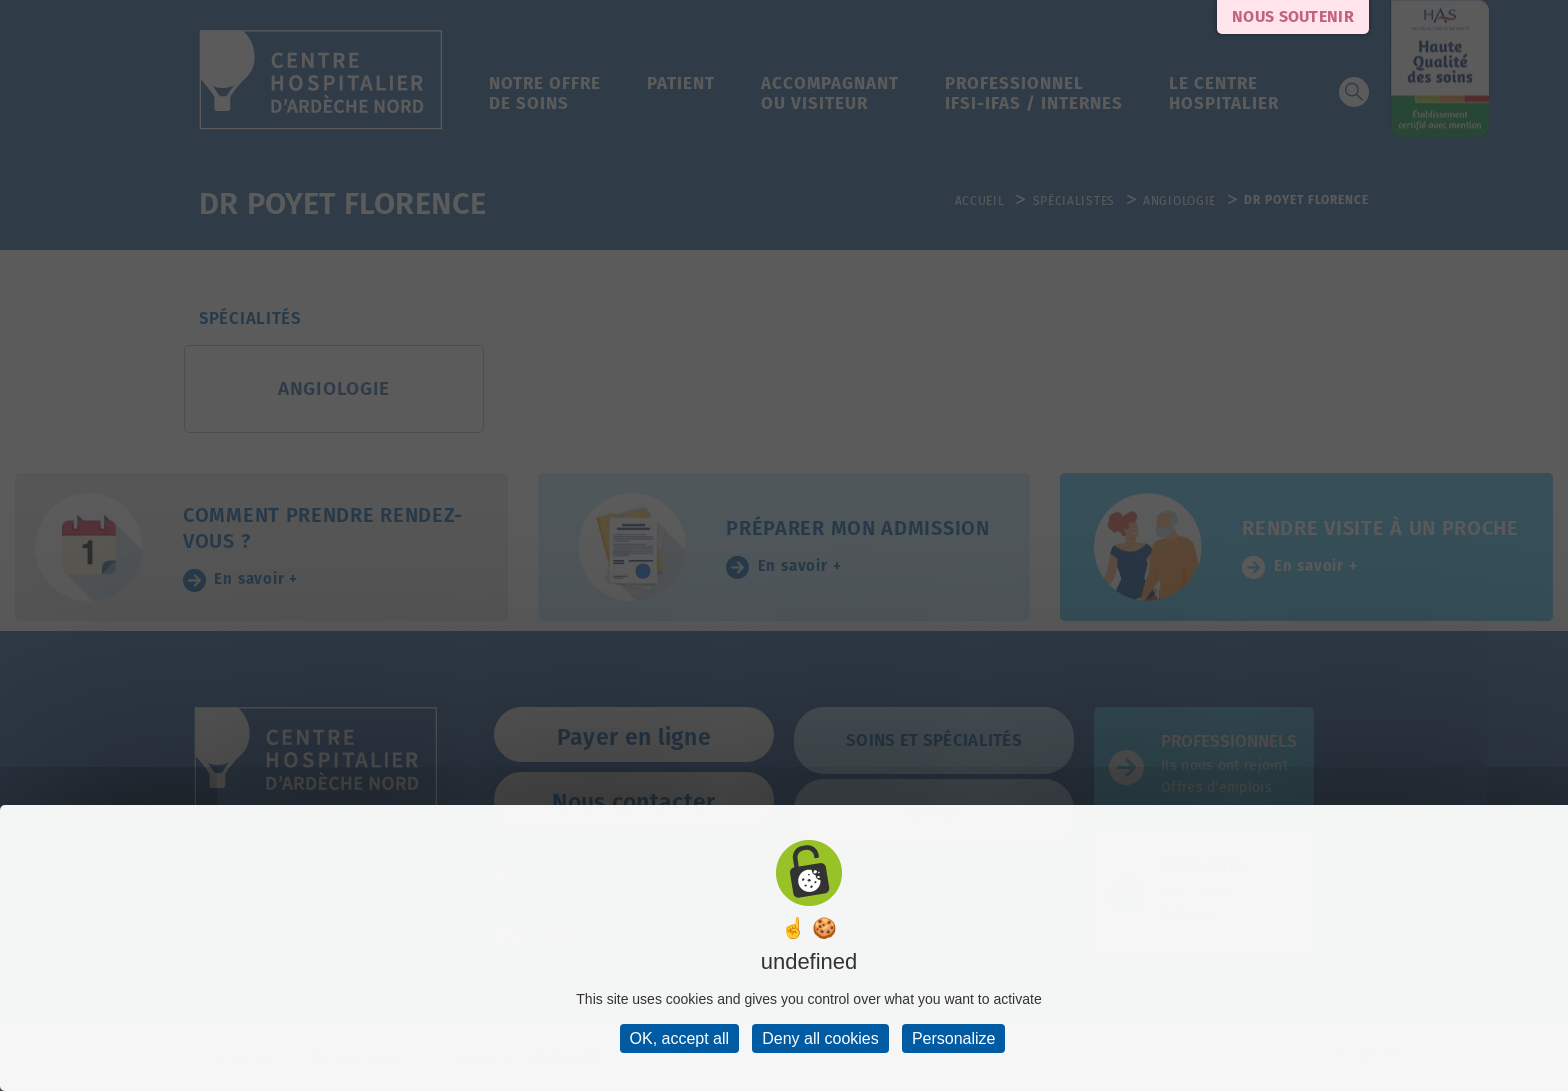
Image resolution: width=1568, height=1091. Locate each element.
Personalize (954, 1038)
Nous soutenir (1293, 16)
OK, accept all (680, 1038)
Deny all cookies (820, 1038)
